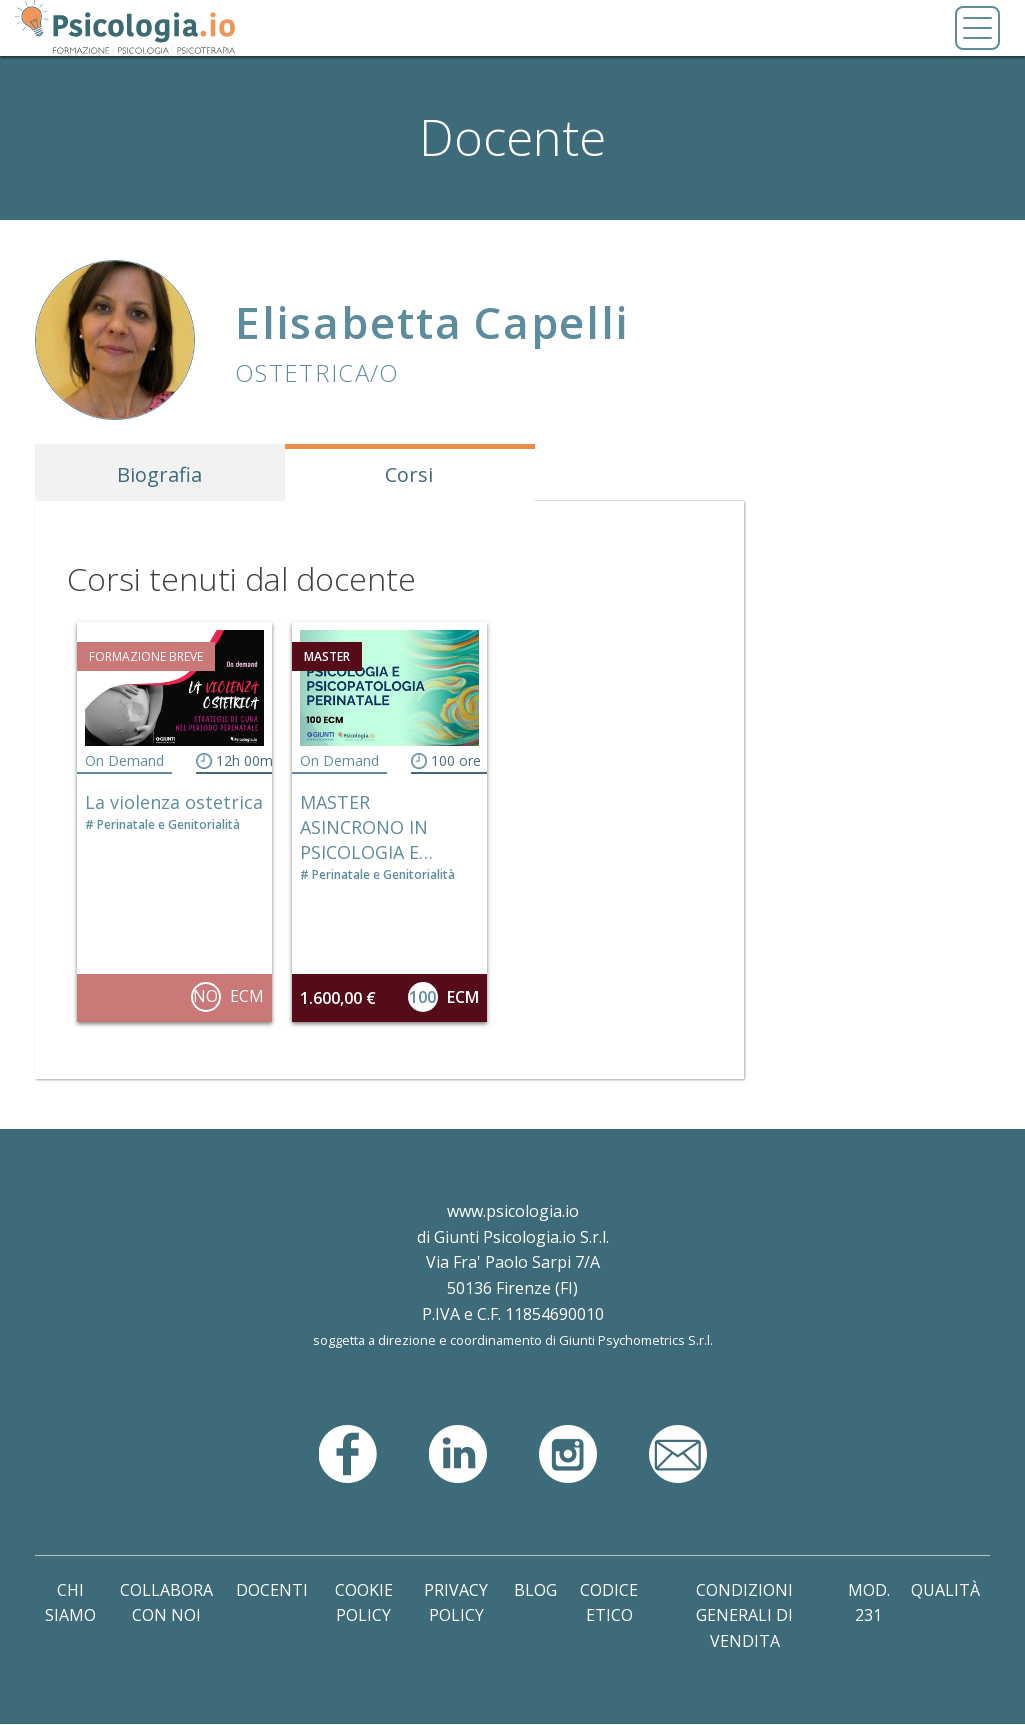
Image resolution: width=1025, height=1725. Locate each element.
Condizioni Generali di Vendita (744, 1615)
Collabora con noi (166, 1603)
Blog (535, 1590)
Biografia (159, 474)
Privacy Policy (456, 1603)
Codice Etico (609, 1603)
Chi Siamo (70, 1603)
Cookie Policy (364, 1603)
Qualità (945, 1590)
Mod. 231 (869, 1603)
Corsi (409, 474)
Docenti (272, 1590)
